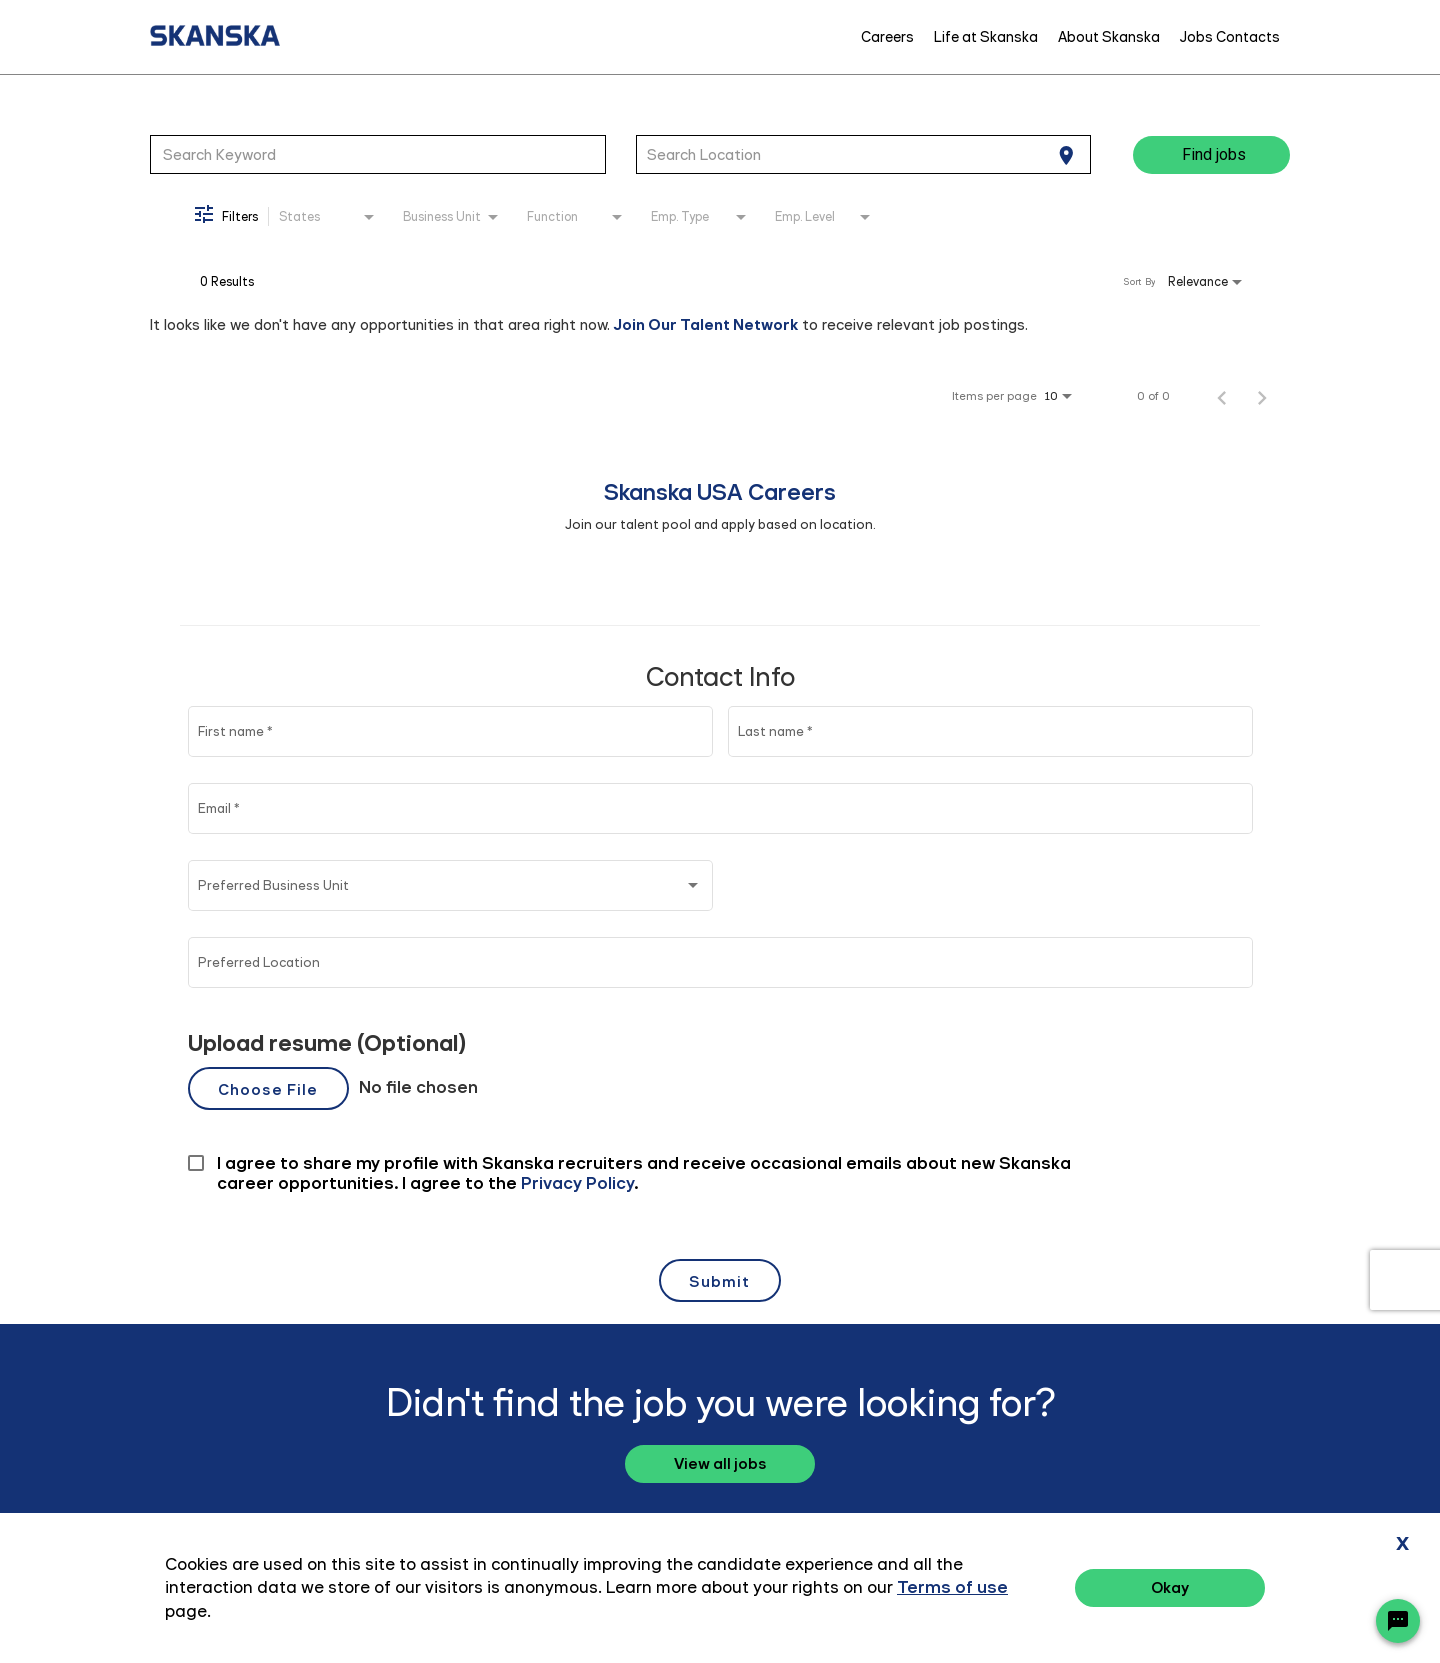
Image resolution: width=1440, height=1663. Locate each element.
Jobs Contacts (1230, 37)
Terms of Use (1315, 1590)
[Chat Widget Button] (1398, 1621)
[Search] (1211, 155)
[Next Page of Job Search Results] (1262, 396)
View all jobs (720, 1463)
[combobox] (378, 154)
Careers (887, 37)
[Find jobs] (1211, 155)
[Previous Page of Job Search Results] (1222, 396)
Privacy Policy (1200, 1590)
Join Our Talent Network (706, 324)
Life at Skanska (986, 37)
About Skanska (1109, 37)
